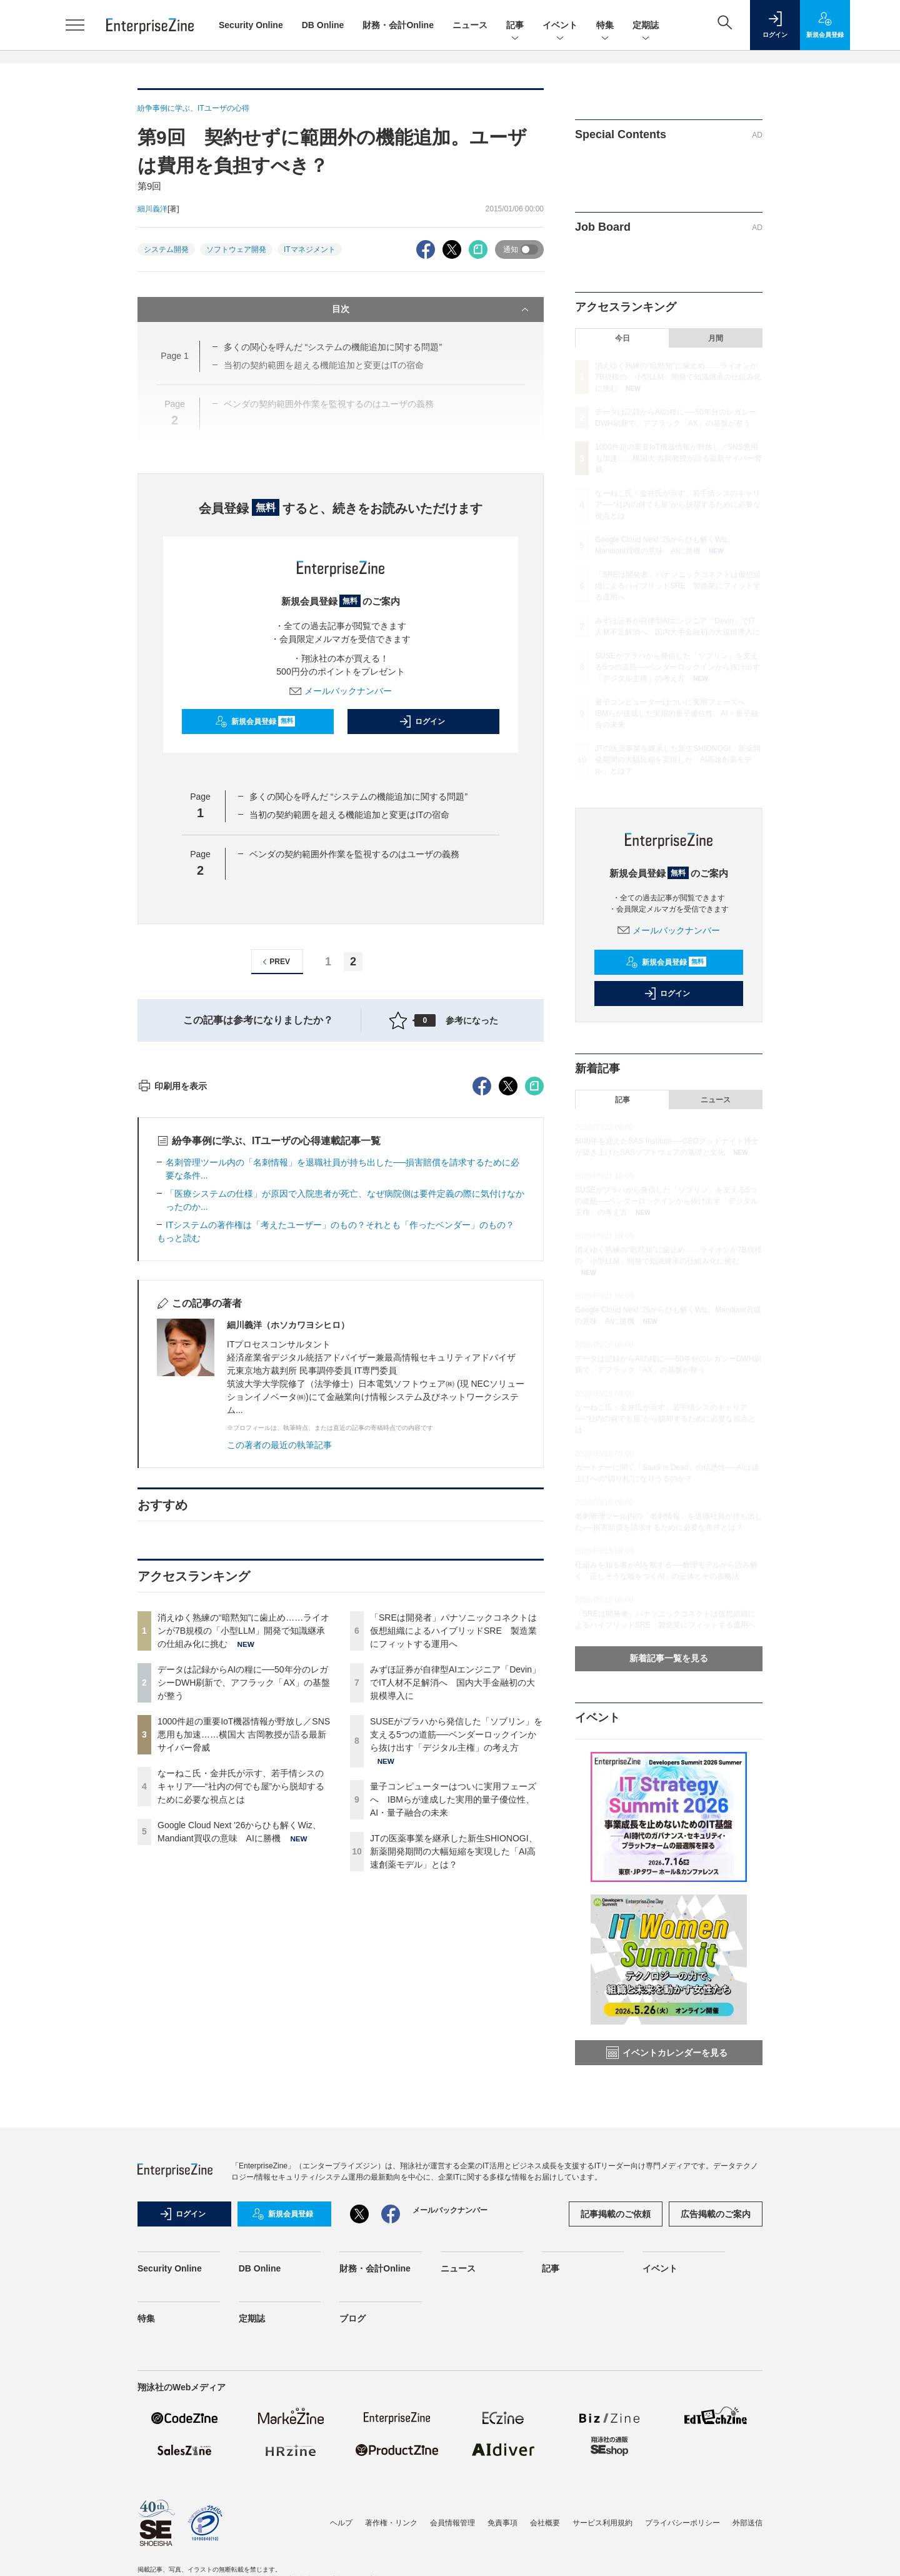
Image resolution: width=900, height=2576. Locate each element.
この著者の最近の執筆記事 (279, 1670)
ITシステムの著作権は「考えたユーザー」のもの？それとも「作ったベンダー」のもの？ (340, 1450)
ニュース (470, 25)
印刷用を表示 (172, 1311)
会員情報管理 (452, 2554)
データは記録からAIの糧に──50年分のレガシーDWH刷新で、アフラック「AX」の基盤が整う (244, 1907)
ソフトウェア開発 (236, 249)
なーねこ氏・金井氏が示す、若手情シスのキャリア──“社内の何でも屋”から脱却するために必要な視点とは (241, 2011)
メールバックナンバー (340, 691)
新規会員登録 (255, 721)
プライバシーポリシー (682, 2554)
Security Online (251, 25)
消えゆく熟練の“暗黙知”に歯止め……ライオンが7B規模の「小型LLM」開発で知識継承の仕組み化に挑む (243, 1856)
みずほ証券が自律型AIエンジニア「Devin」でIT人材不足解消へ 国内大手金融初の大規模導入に (455, 1907)
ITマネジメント (310, 249)
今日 (622, 338)
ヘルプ (341, 2554)
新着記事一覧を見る (668, 1658)
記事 (515, 26)
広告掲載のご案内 (716, 2245)
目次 (431, 309)
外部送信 (747, 2554)
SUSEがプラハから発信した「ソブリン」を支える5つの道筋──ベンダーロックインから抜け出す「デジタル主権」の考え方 (456, 1959)
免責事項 (503, 2554)
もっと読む (179, 1463)
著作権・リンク (391, 2554)
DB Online (323, 25)
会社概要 (545, 2554)
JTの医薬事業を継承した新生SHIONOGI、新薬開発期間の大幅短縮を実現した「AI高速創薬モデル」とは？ (454, 2076)
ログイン (422, 721)
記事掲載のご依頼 (616, 2245)
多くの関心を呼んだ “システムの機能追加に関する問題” (358, 797)
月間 (715, 338)
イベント (560, 26)
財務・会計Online (398, 25)
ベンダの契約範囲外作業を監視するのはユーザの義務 (354, 854)
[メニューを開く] (75, 25)
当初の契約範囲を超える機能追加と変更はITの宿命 (349, 815)
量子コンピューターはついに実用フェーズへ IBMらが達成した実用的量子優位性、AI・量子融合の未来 (453, 2024)
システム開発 (166, 249)
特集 (605, 26)
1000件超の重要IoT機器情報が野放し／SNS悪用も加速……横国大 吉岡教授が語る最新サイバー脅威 (244, 1959)
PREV (274, 962)
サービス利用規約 (602, 2554)
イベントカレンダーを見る (667, 2052)
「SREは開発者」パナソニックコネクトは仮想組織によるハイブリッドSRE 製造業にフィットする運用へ (453, 1856)
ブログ (352, 2350)
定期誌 (645, 26)
